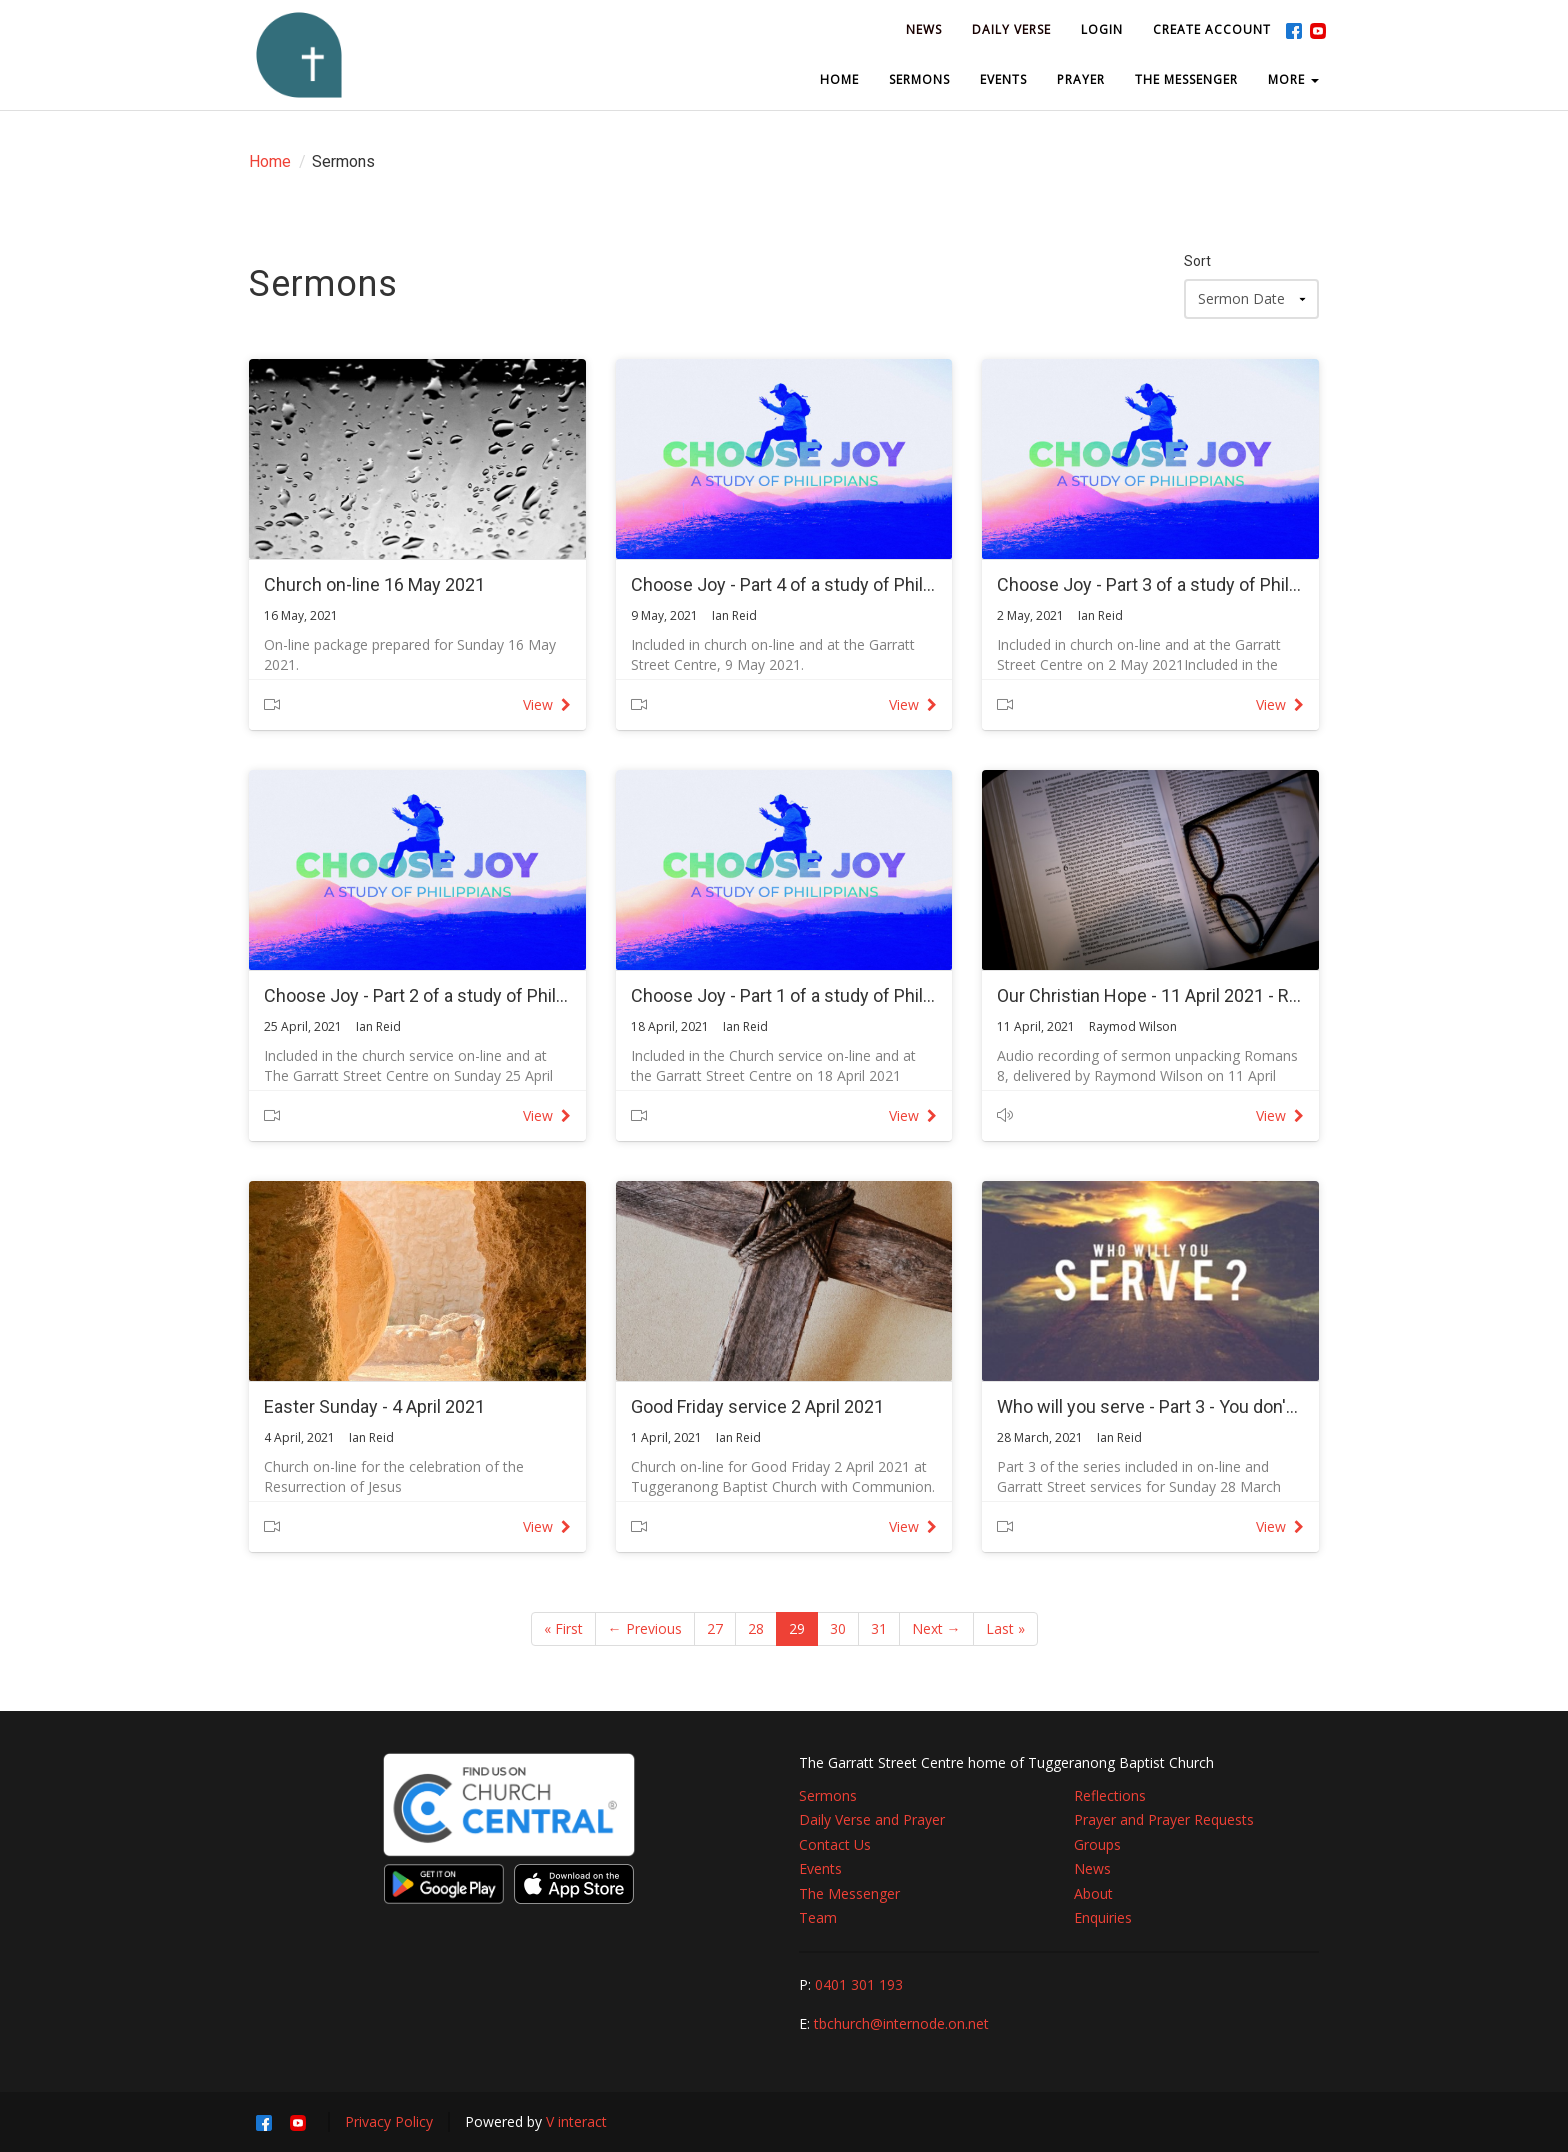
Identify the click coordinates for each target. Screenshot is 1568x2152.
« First (563, 1628)
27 (715, 1628)
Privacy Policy (389, 2121)
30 (838, 1628)
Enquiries (1103, 1917)
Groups (1097, 1844)
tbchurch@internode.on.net (901, 2023)
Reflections (1110, 1795)
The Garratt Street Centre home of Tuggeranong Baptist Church (1006, 1762)
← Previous (645, 1628)
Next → (936, 1628)
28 (756, 1628)
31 (879, 1628)
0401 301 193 (859, 1984)
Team (818, 1917)
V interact (576, 2121)
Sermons (828, 1795)
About (1093, 1893)
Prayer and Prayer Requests (1164, 1819)
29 (797, 1628)
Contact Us (835, 1844)
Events (820, 1868)
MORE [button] (1293, 79)
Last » (1005, 1628)
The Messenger (849, 1893)
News (1092, 1868)
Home (270, 161)
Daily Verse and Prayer (872, 1819)
